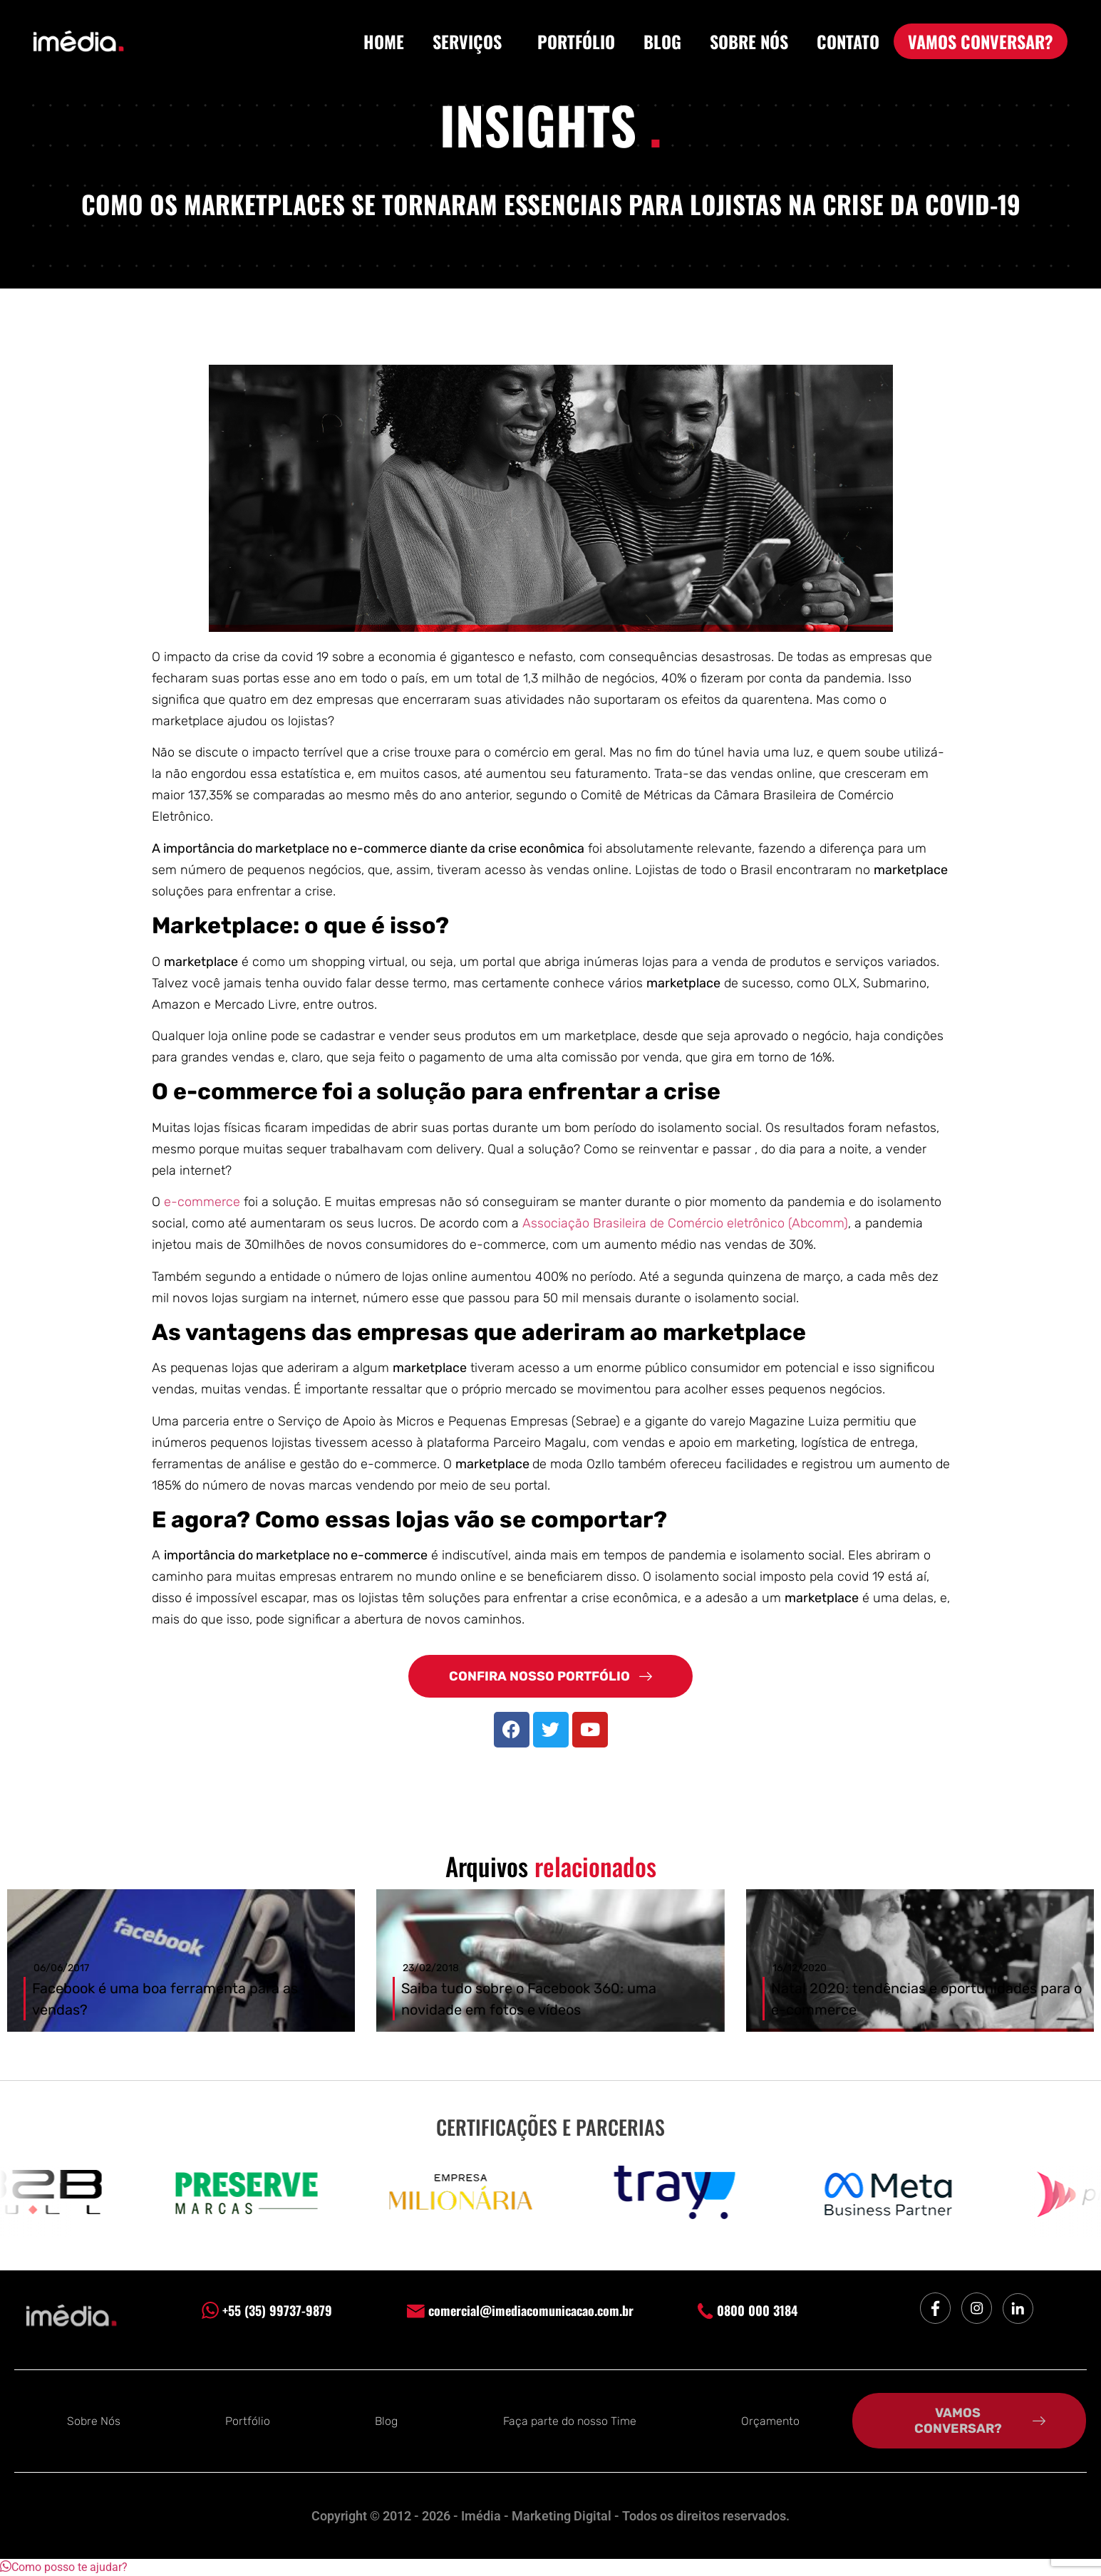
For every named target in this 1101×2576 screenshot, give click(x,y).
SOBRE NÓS (749, 41)
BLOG (662, 41)
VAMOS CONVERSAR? (980, 41)
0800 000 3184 (747, 2310)
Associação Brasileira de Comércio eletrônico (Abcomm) (685, 1223)
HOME (383, 41)
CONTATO (848, 41)
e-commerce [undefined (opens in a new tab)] (204, 1202)
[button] (64, 2567)
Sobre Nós (93, 2421)
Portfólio (247, 2421)
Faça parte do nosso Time (569, 2421)
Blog (386, 2421)
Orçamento (770, 2421)
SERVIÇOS (471, 41)
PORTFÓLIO (576, 41)
